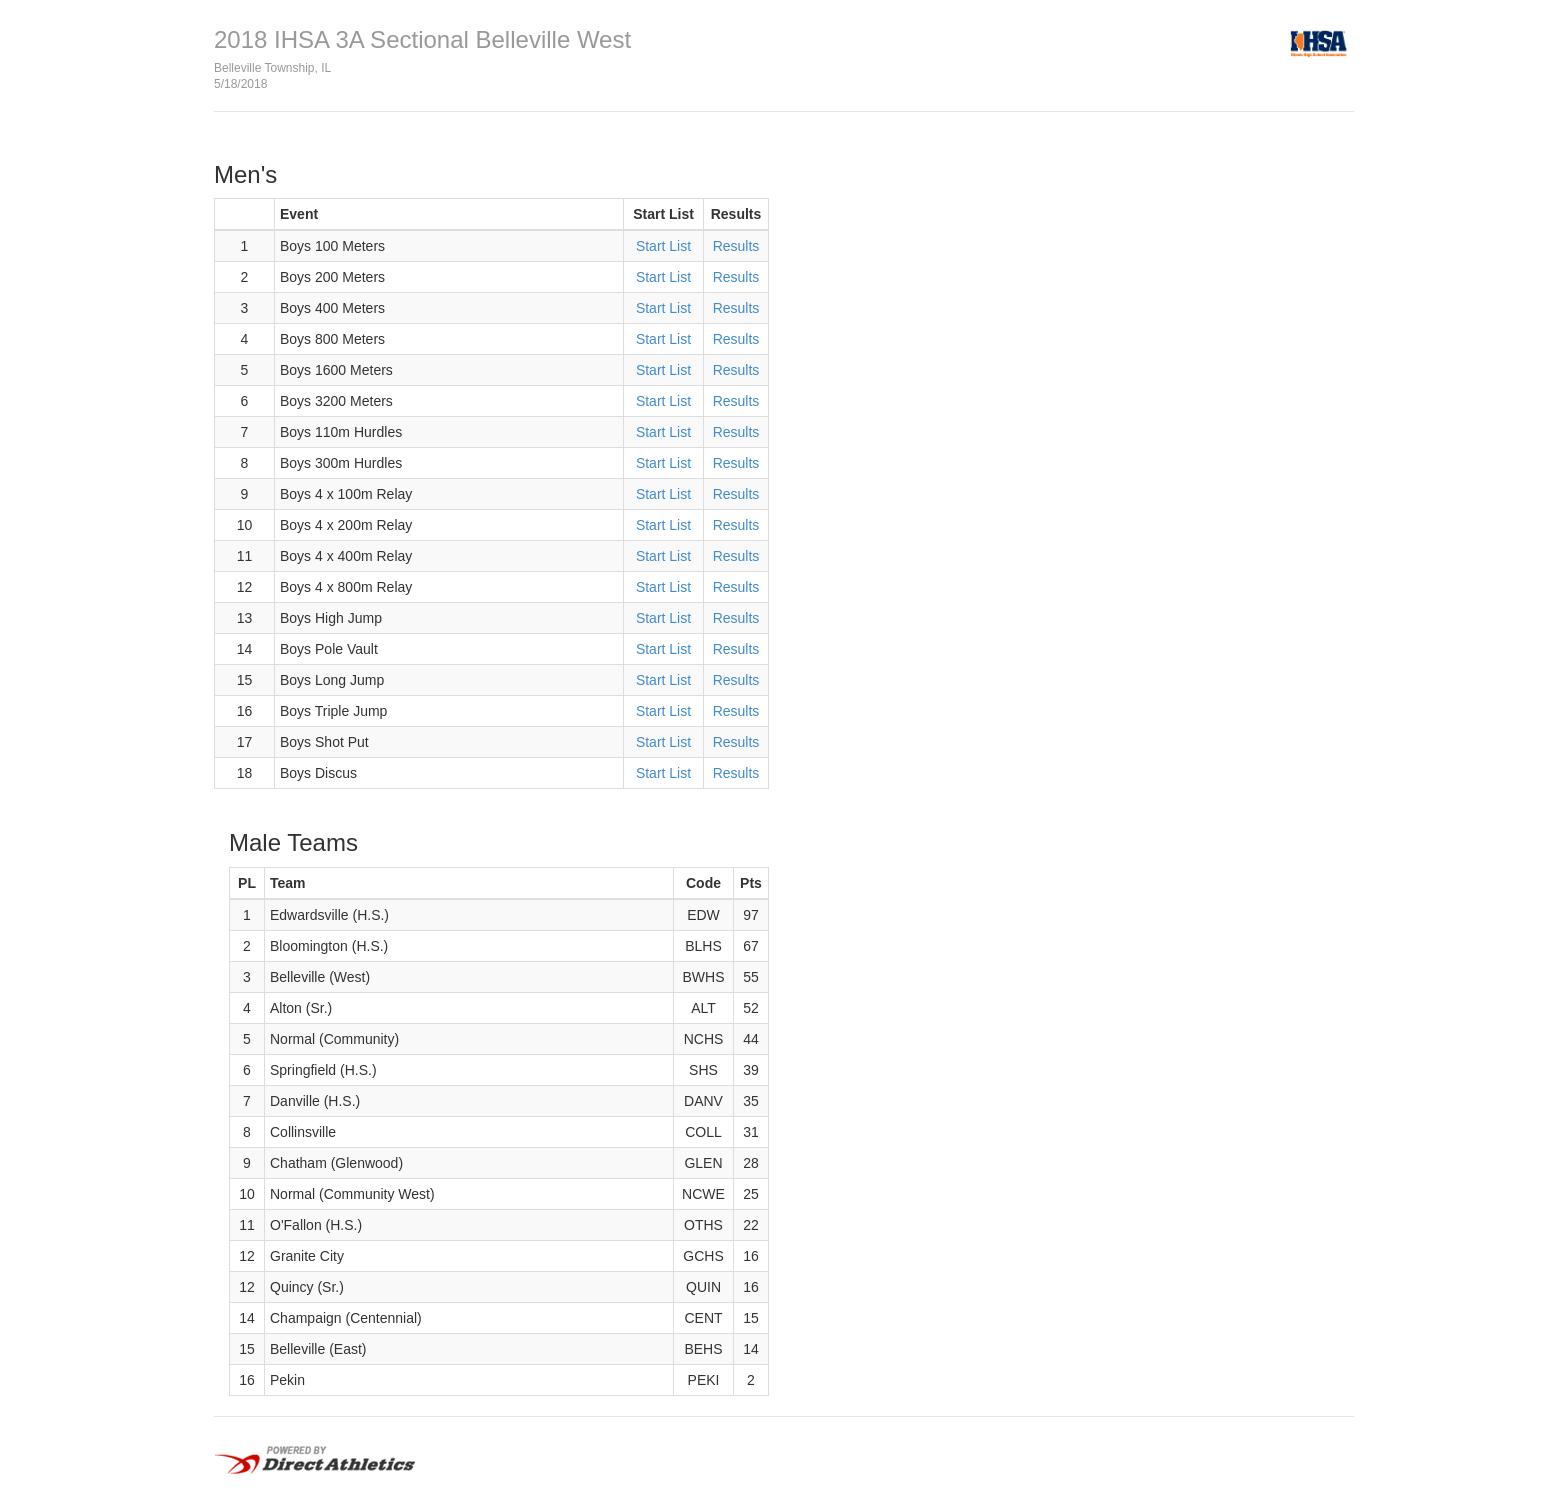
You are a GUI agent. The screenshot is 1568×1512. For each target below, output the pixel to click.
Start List (663, 246)
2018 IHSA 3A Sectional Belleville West (422, 39)
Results (736, 246)
